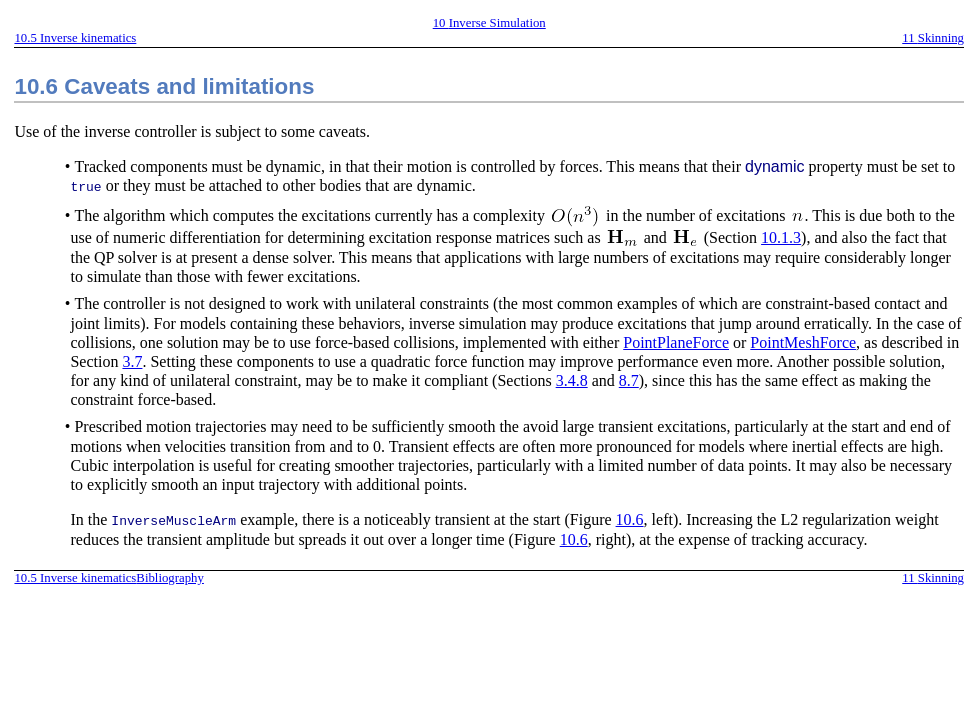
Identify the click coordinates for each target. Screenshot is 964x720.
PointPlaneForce (676, 341)
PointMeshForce (803, 341)
